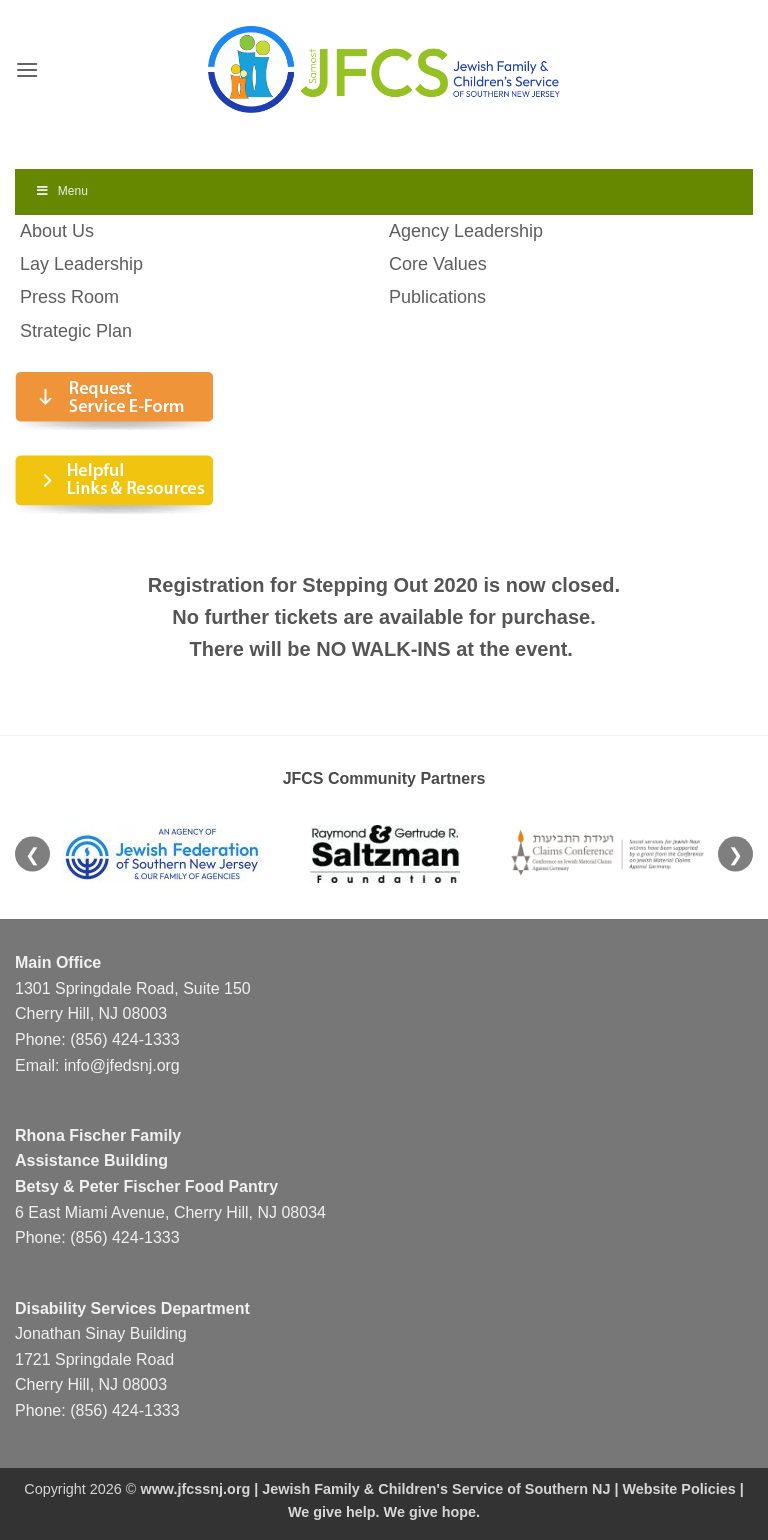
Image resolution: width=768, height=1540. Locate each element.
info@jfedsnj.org (122, 1065)
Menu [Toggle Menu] (61, 191)
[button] (27, 69)
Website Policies (678, 1489)
